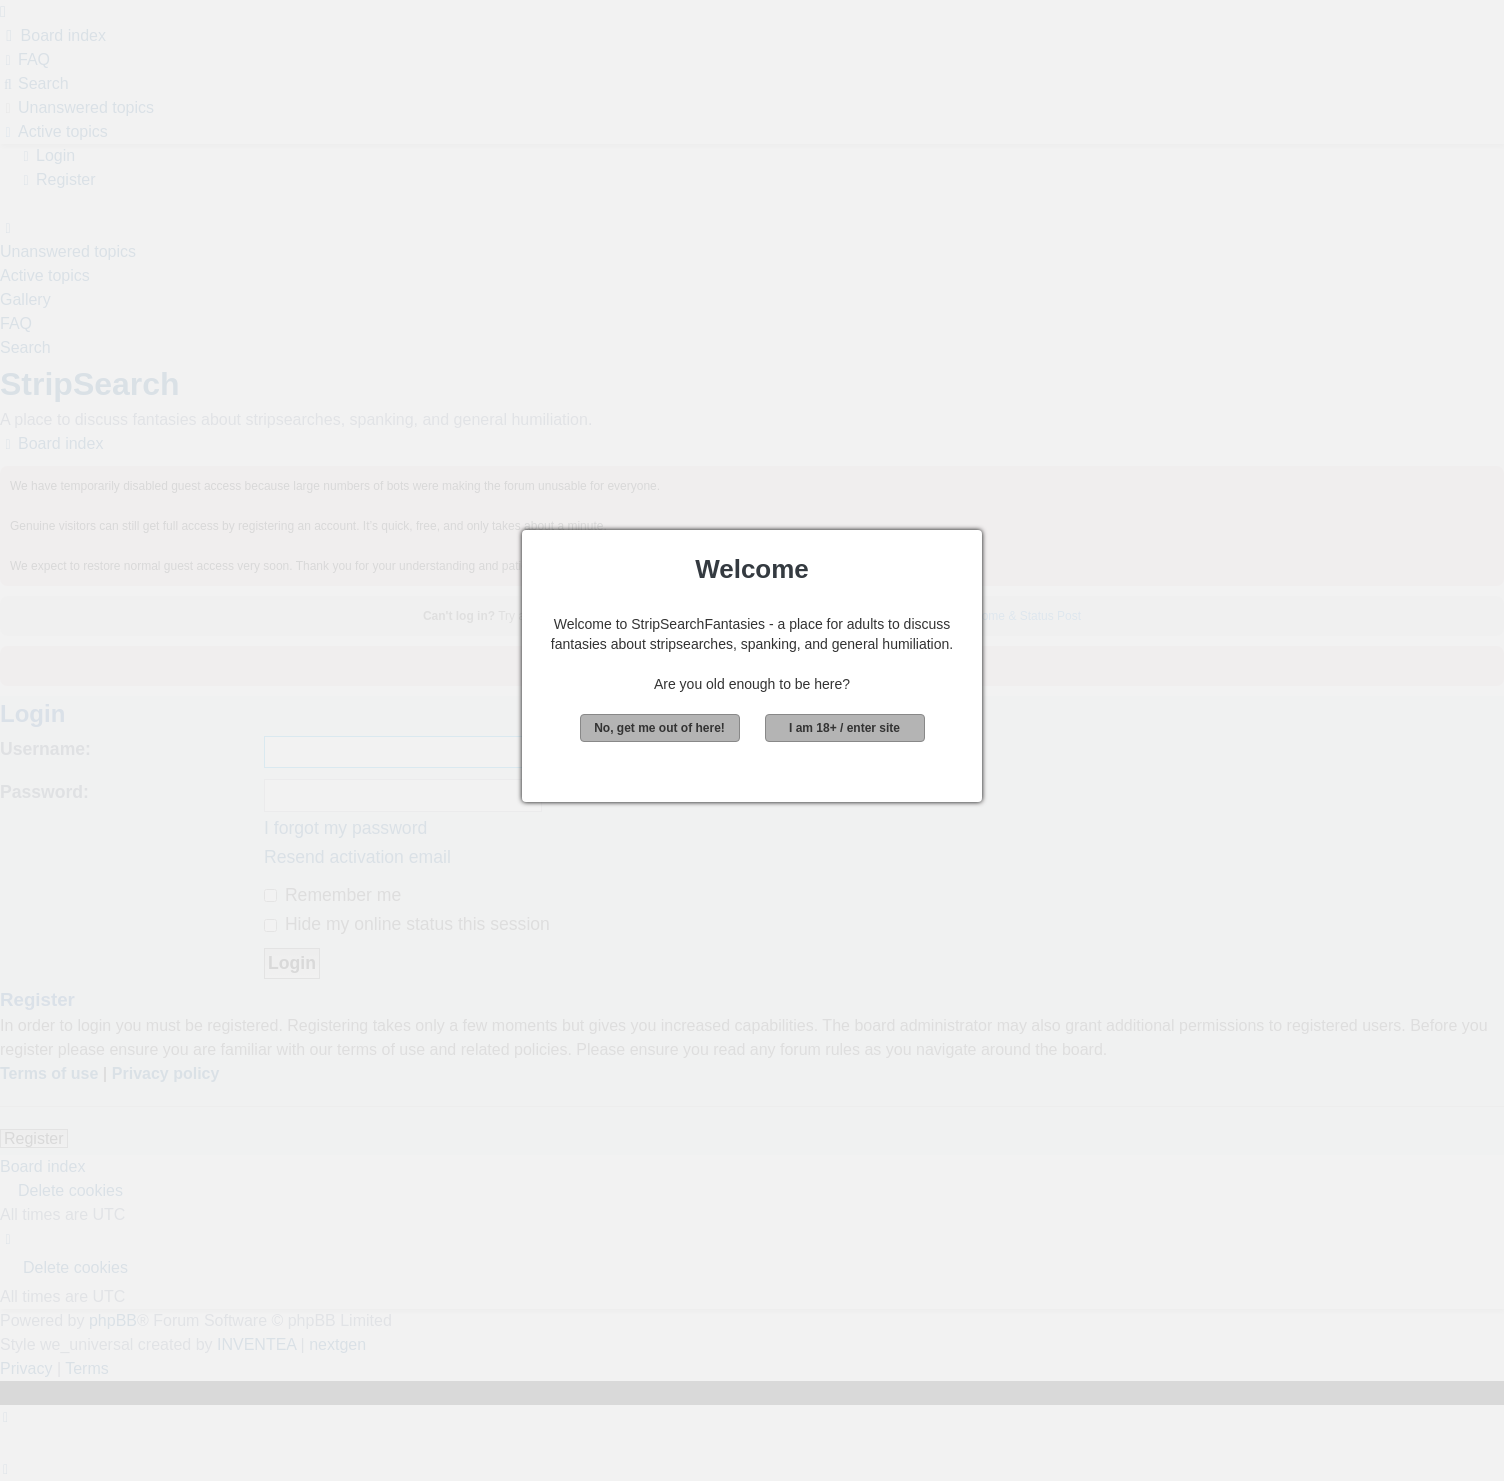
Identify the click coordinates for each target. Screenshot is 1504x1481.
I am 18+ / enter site (844, 728)
